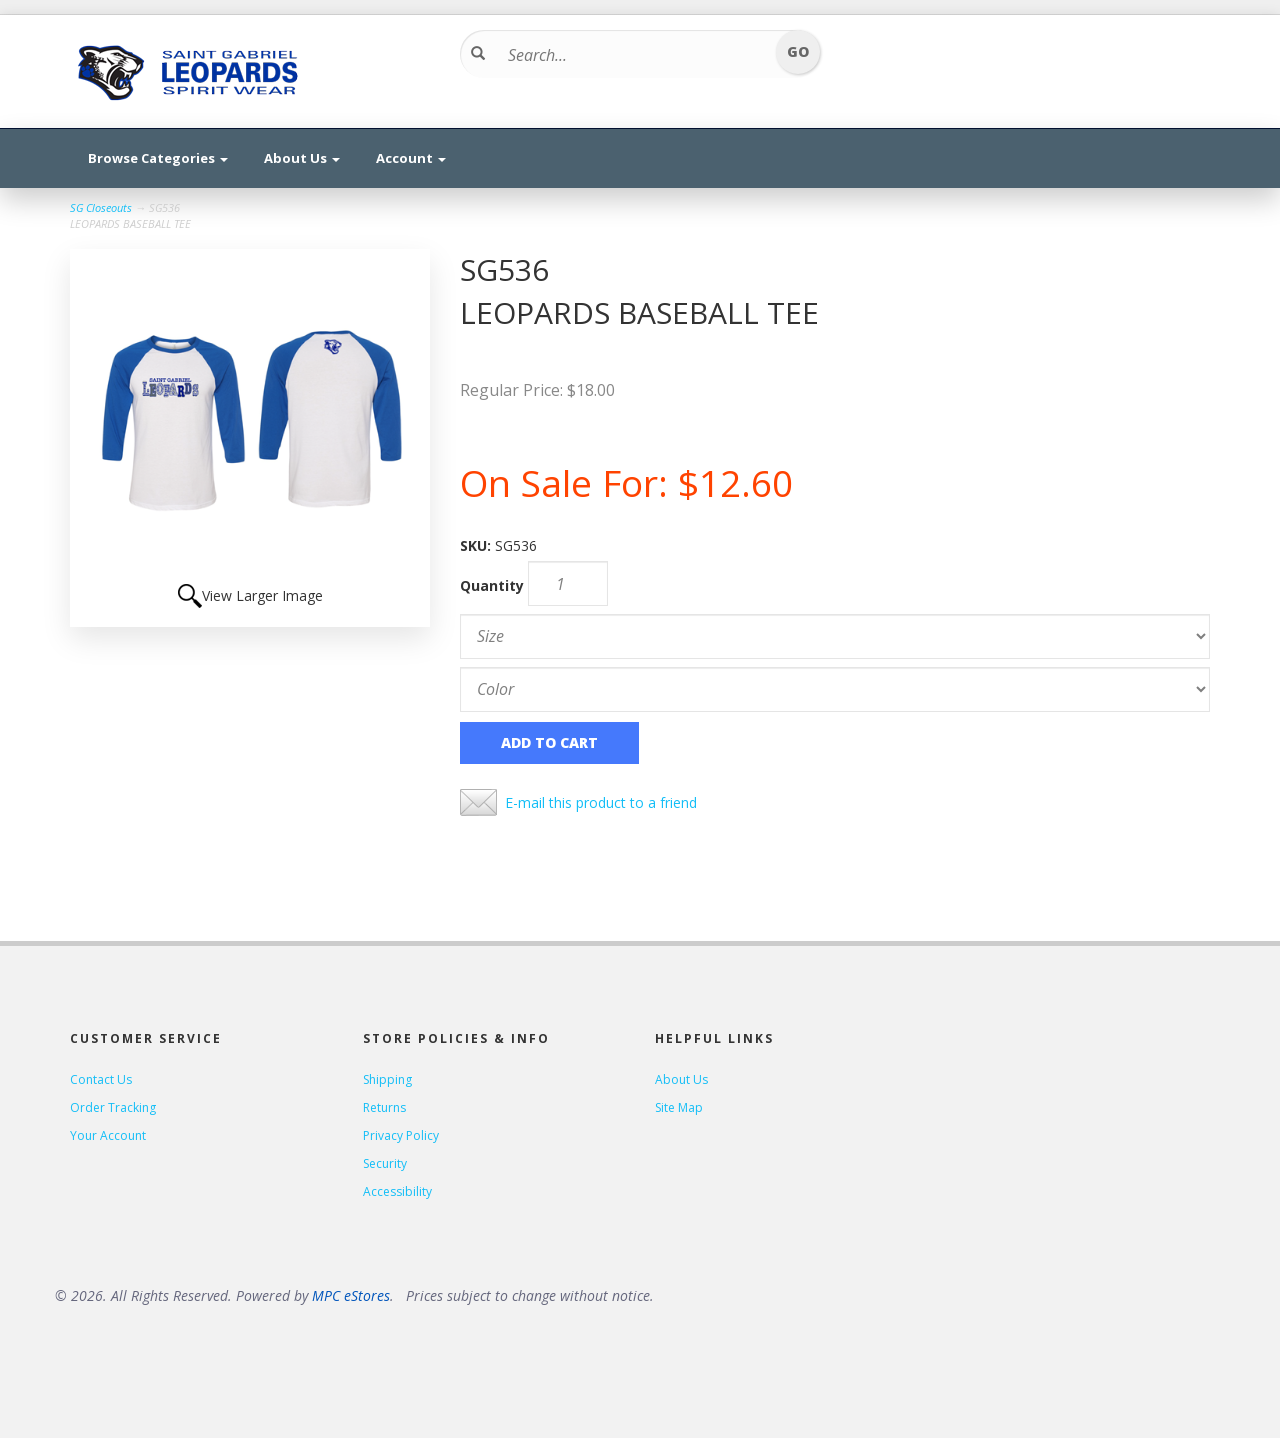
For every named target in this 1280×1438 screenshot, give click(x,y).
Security (385, 1163)
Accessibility (397, 1191)
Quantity (492, 585)
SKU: (477, 545)
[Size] (835, 636)
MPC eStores (351, 1295)
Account (411, 158)
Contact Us (101, 1079)
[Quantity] (568, 583)
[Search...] (633, 55)
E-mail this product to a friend (601, 802)
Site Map (679, 1107)
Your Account (108, 1135)
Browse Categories (158, 158)
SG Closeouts (101, 207)
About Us (302, 158)
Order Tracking (113, 1107)
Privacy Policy (401, 1135)
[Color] (835, 689)
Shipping (387, 1079)
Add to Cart (549, 742)
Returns (384, 1107)
